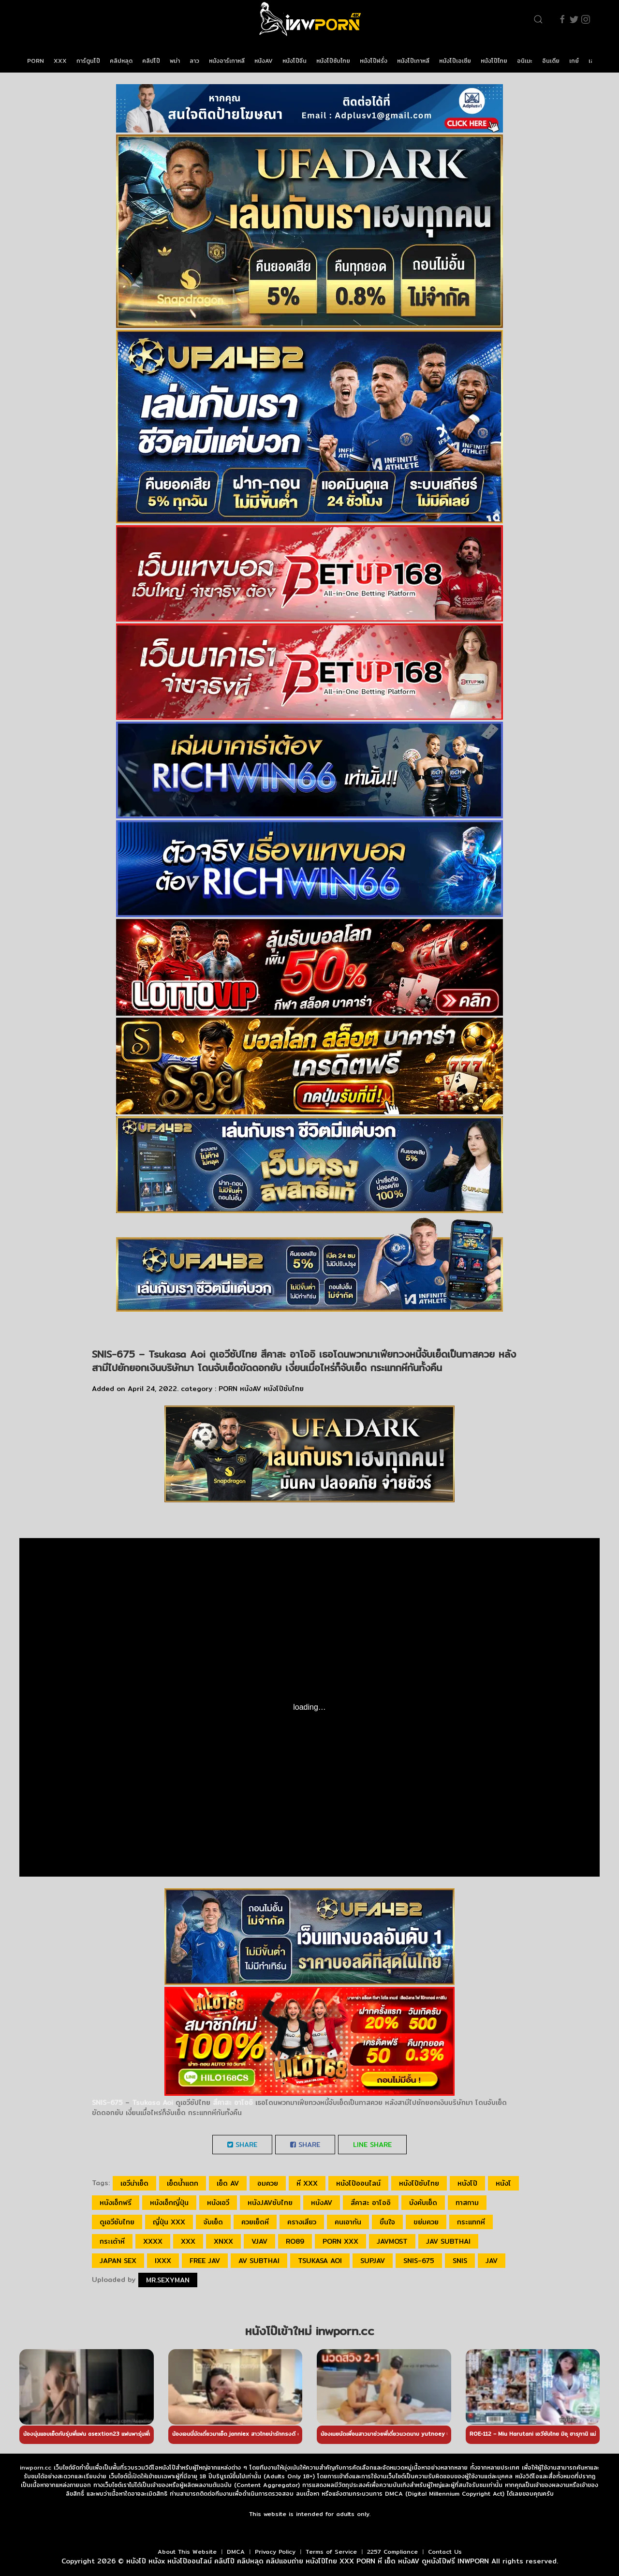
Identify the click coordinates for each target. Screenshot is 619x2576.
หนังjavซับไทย (270, 2202)
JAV (492, 2260)
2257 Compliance (392, 2551)
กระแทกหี (471, 2222)
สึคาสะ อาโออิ (371, 2202)
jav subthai (448, 2241)
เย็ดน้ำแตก (182, 2183)
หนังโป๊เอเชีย (455, 60)
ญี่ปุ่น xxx (169, 2222)
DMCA (236, 2551)
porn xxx (340, 2241)
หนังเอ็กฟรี (116, 2202)
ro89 (295, 2241)
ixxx (163, 2260)
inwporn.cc (35, 2467)
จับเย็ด (213, 2222)
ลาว (194, 60)
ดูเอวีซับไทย (117, 2222)
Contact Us (445, 2551)
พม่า (175, 60)
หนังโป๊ (467, 2183)
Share (242, 2144)
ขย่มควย (426, 2222)
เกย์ (574, 60)
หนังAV (263, 60)
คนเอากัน (348, 2222)
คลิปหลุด (121, 60)
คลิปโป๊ (151, 60)
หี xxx (307, 2183)
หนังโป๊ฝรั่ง (373, 60)
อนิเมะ (524, 60)
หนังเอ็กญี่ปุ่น (169, 2202)
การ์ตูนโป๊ (88, 60)
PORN (35, 60)
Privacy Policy (275, 2551)
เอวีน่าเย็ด (134, 2183)
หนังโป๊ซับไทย (333, 60)
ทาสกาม (467, 2202)
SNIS (460, 2260)
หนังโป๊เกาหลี (413, 60)
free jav (205, 2260)
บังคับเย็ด (423, 2202)
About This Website (187, 2551)
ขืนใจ (387, 2222)
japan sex (118, 2260)
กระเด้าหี (112, 2241)
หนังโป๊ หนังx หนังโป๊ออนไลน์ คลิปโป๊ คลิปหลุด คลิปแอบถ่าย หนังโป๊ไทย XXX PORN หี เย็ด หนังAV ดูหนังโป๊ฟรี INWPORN (307, 2561)
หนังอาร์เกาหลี (227, 60)
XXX (60, 60)
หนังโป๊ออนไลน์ (358, 2183)
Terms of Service (331, 2551)
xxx (188, 2241)
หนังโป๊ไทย (494, 60)
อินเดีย (551, 60)
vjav (259, 2241)
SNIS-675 (418, 2260)
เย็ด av (228, 2183)
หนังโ (503, 2183)
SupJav (372, 2260)
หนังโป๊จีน (294, 60)
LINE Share (372, 2144)
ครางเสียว (301, 2222)
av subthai (259, 2260)
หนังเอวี (218, 2202)
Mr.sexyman (168, 2280)
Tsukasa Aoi (320, 2260)
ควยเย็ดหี (255, 2222)
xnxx (223, 2241)
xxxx (152, 2241)
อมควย (267, 2183)
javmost (392, 2241)
